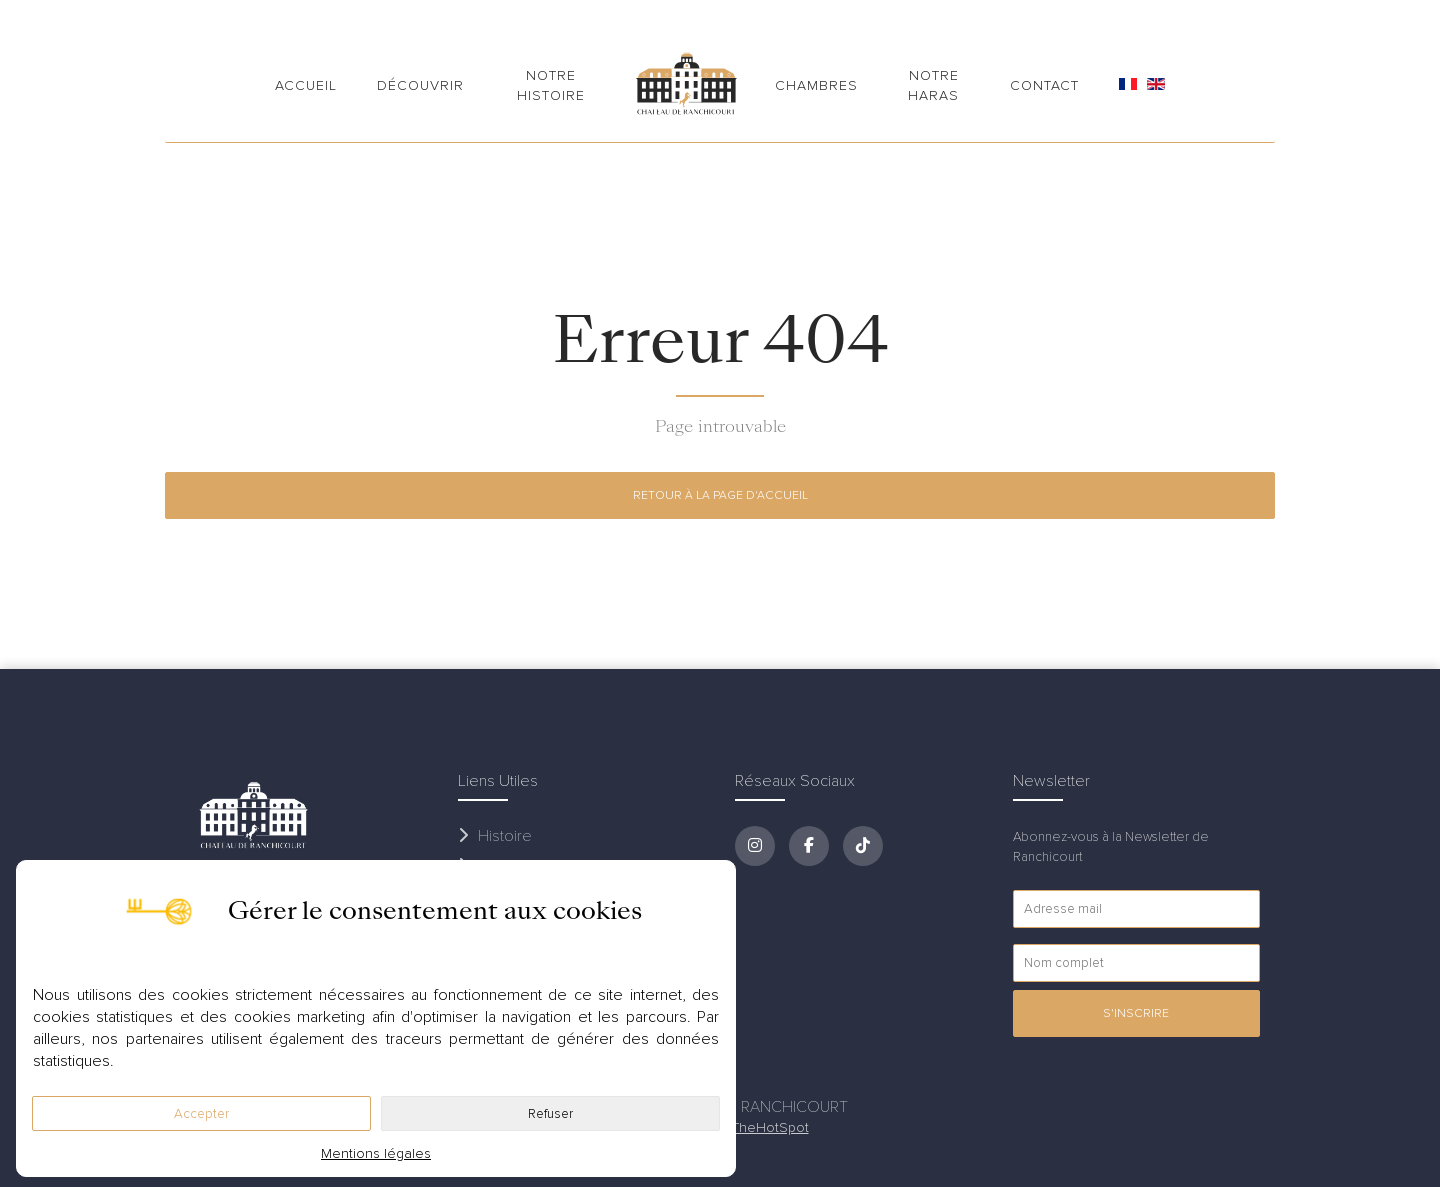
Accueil (306, 85)
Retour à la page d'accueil (720, 495)
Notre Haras (933, 85)
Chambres (816, 85)
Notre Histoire (551, 85)
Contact (1044, 85)
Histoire (495, 836)
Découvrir (420, 85)
